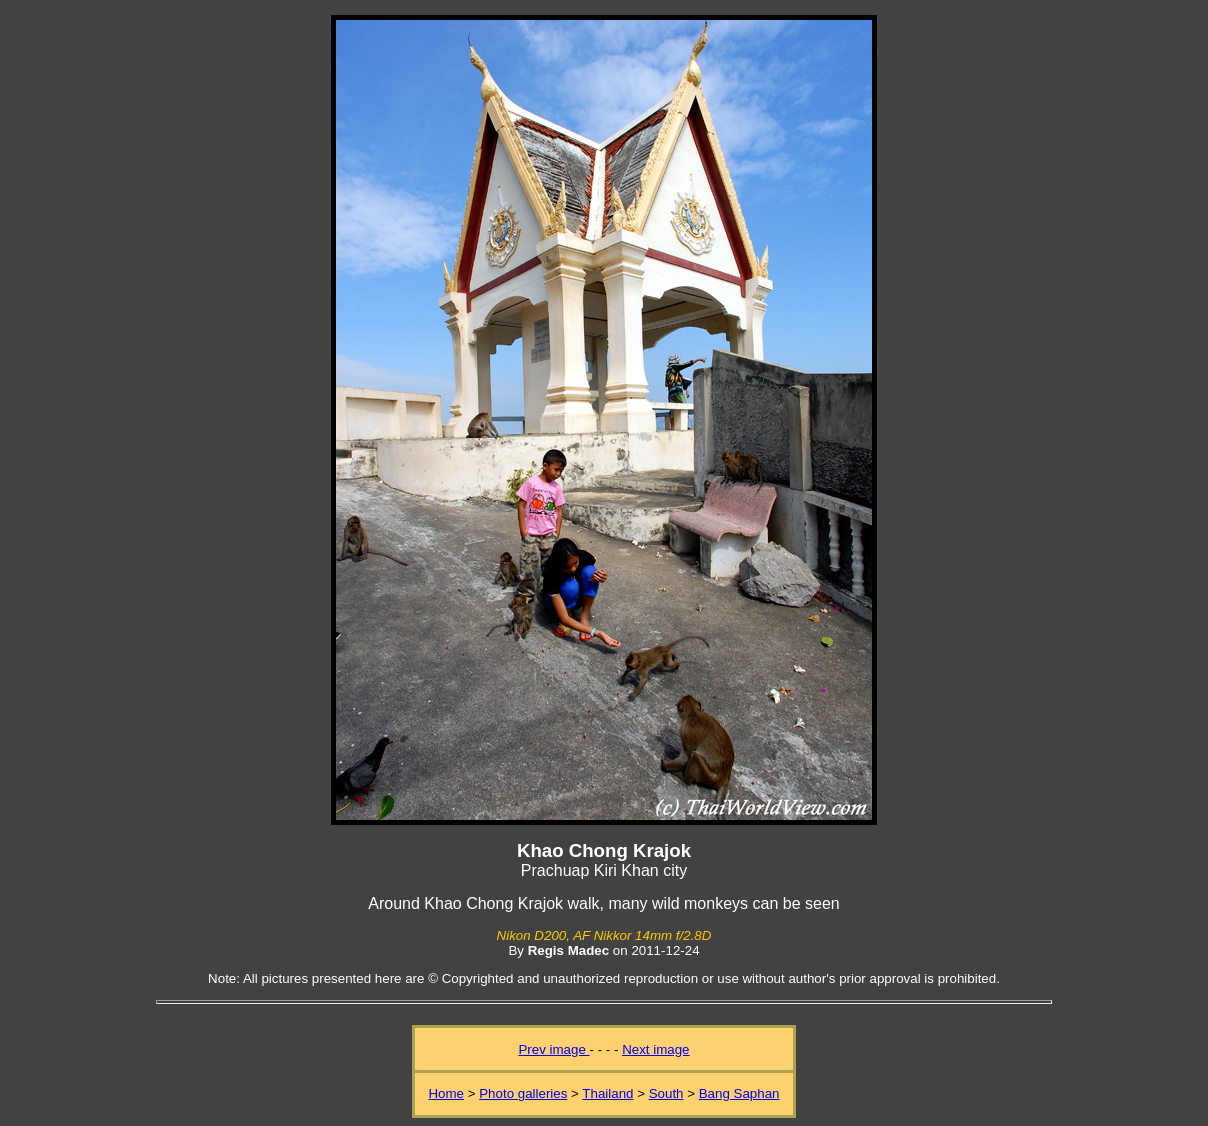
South (666, 1093)
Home (446, 1093)
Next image (655, 1049)
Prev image (553, 1049)
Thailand (607, 1093)
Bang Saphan (739, 1093)
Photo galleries (523, 1093)
